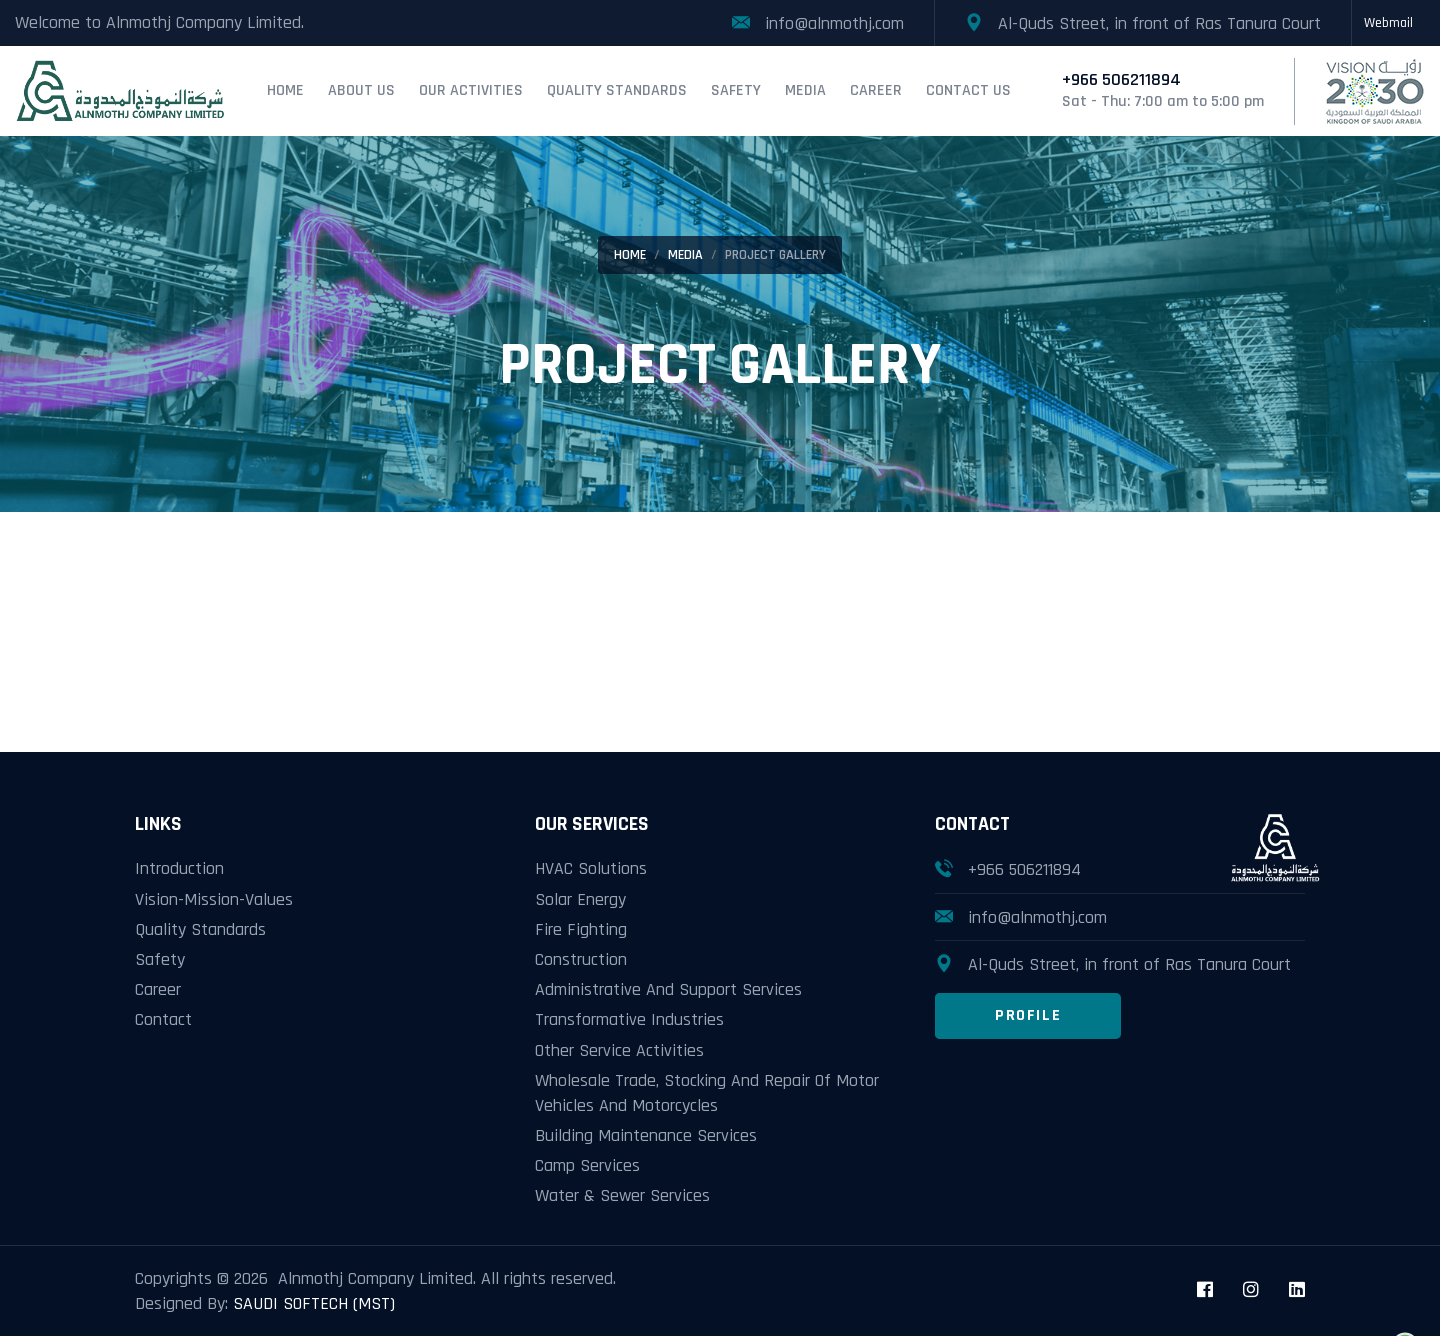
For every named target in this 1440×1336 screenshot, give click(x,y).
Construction (581, 959)
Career (876, 90)
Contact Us (968, 90)
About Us (361, 90)
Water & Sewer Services (622, 1195)
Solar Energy (580, 899)
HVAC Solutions (591, 868)
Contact (163, 1019)
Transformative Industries (629, 1019)
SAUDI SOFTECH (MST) (314, 1303)
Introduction (179, 868)
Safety (736, 90)
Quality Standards (617, 90)
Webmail (1388, 23)
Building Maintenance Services (646, 1135)
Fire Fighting (581, 929)
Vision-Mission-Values (214, 899)
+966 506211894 (1024, 869)
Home (285, 90)
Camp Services (587, 1165)
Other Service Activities (619, 1050)
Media (805, 90)
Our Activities (471, 90)
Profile (1028, 1015)
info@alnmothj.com (1037, 917)
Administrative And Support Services (668, 989)
